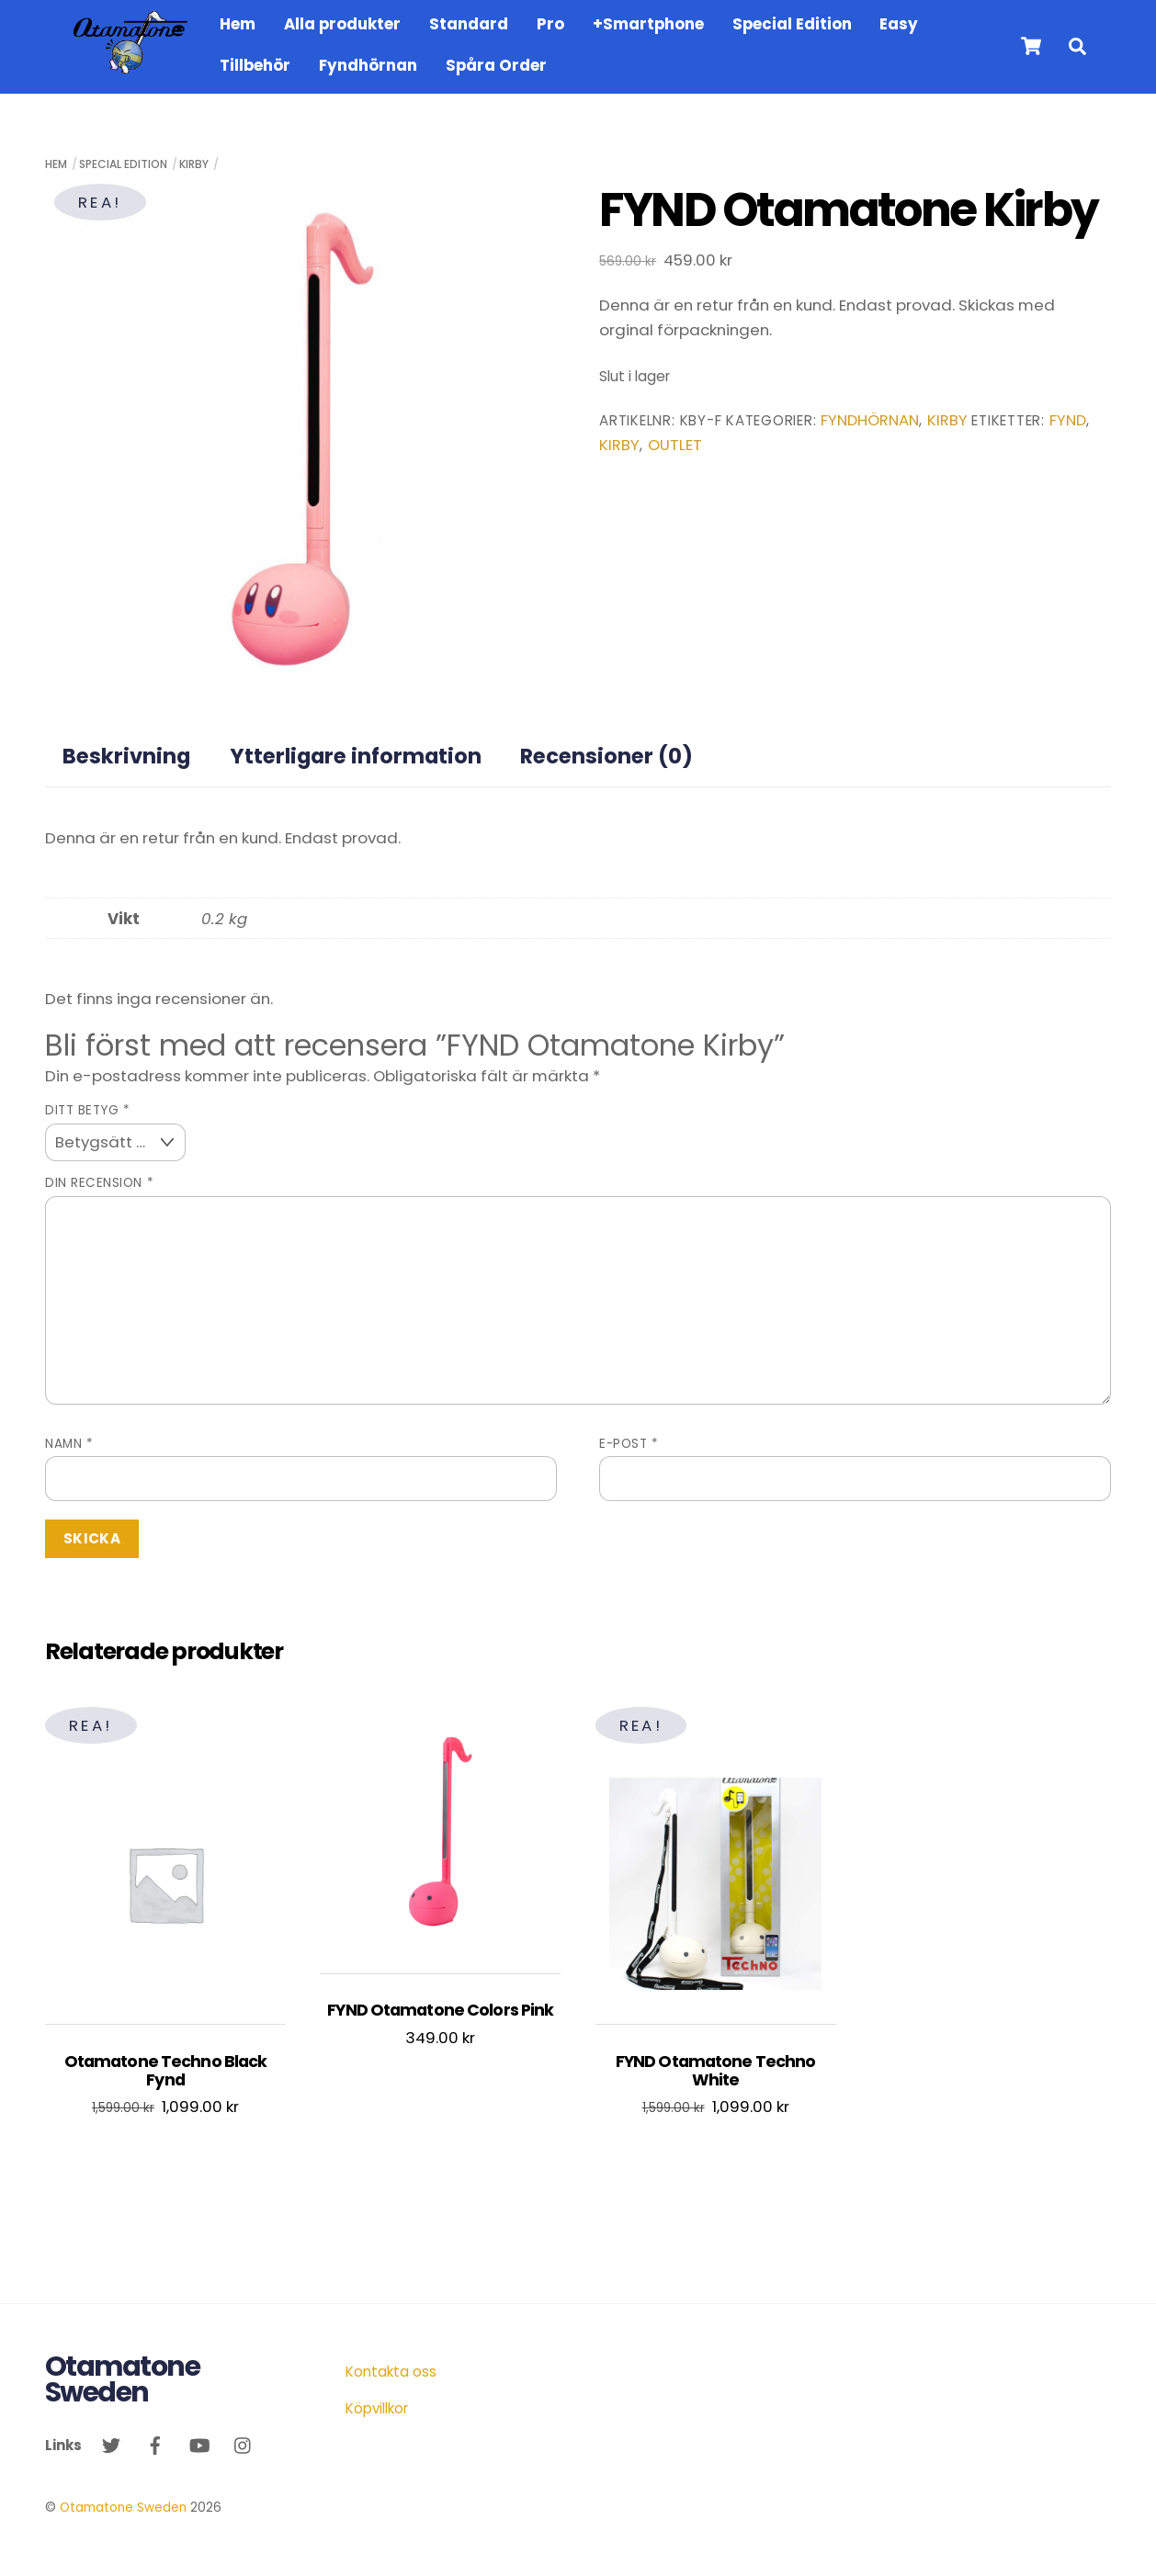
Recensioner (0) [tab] (606, 756)
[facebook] (155, 2444)
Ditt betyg (87, 1110)
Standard (468, 24)
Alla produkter (342, 24)
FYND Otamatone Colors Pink (440, 2010)
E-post (628, 1443)
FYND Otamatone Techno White (715, 2071)
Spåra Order (496, 65)
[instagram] (243, 2444)
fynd (1067, 420)
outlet (675, 445)
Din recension (99, 1183)
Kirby (194, 164)
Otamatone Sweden (123, 2507)
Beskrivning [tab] (126, 756)
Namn (69, 1443)
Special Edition (792, 24)
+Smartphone (648, 24)
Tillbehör (255, 65)
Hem (237, 24)
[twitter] (111, 2444)
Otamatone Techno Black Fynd (165, 2071)
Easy (898, 24)
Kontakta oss (391, 2371)
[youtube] (199, 2444)
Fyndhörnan (368, 65)
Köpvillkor (377, 2408)
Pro (550, 24)
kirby (619, 445)
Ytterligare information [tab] (356, 756)
